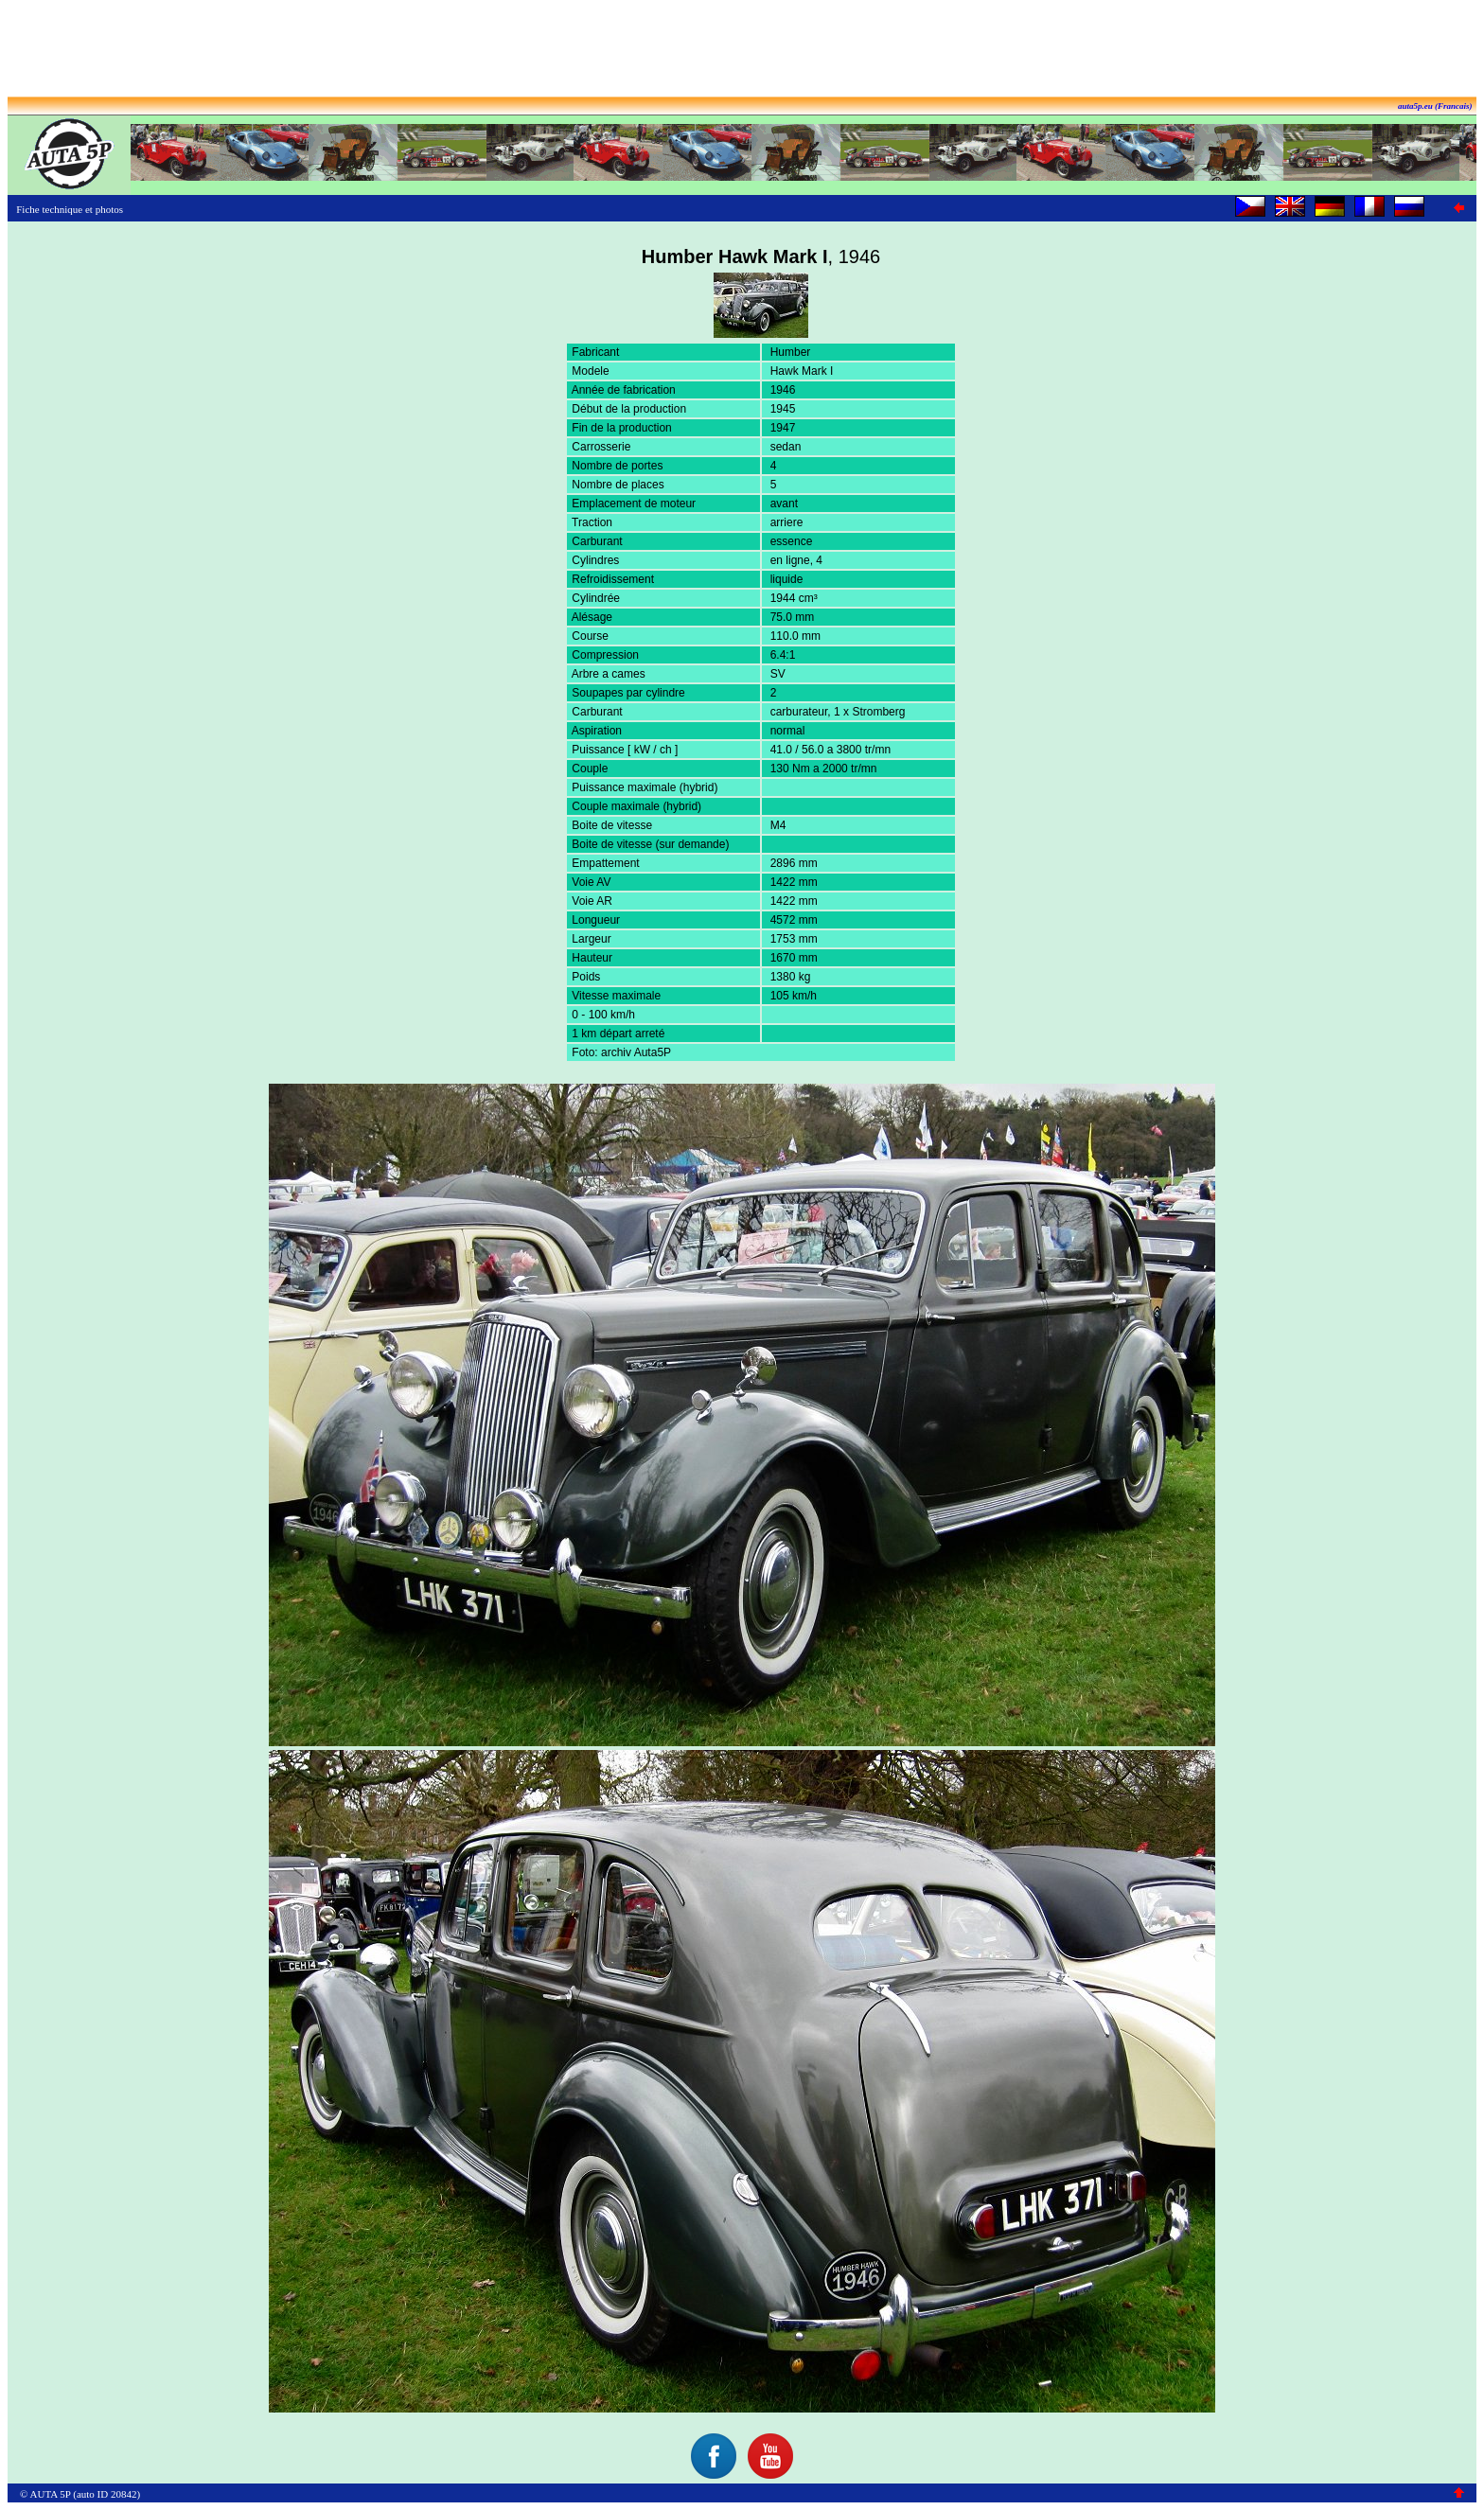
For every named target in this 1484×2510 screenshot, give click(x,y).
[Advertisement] (742, 50)
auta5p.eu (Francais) (1435, 106)
